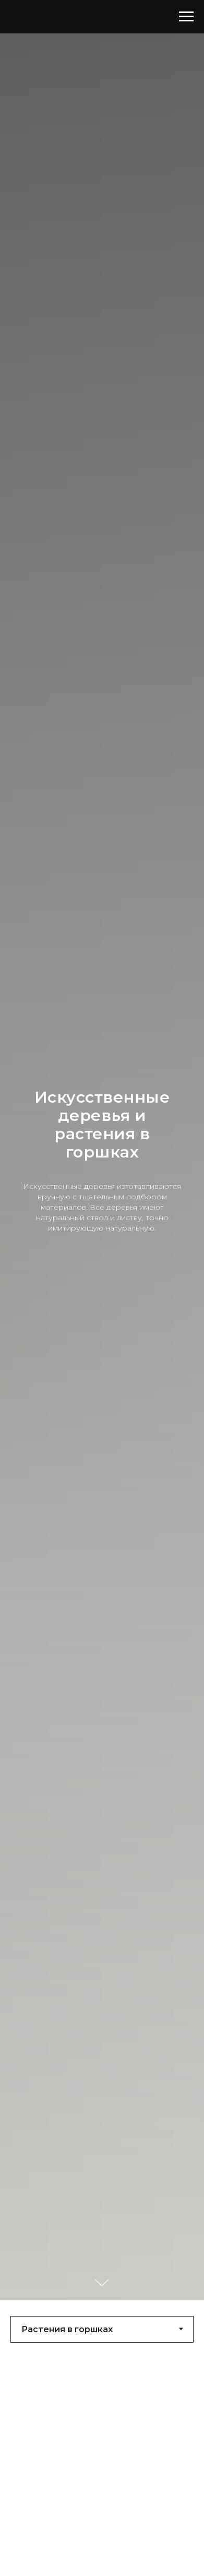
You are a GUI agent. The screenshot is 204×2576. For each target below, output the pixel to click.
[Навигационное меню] (186, 16)
